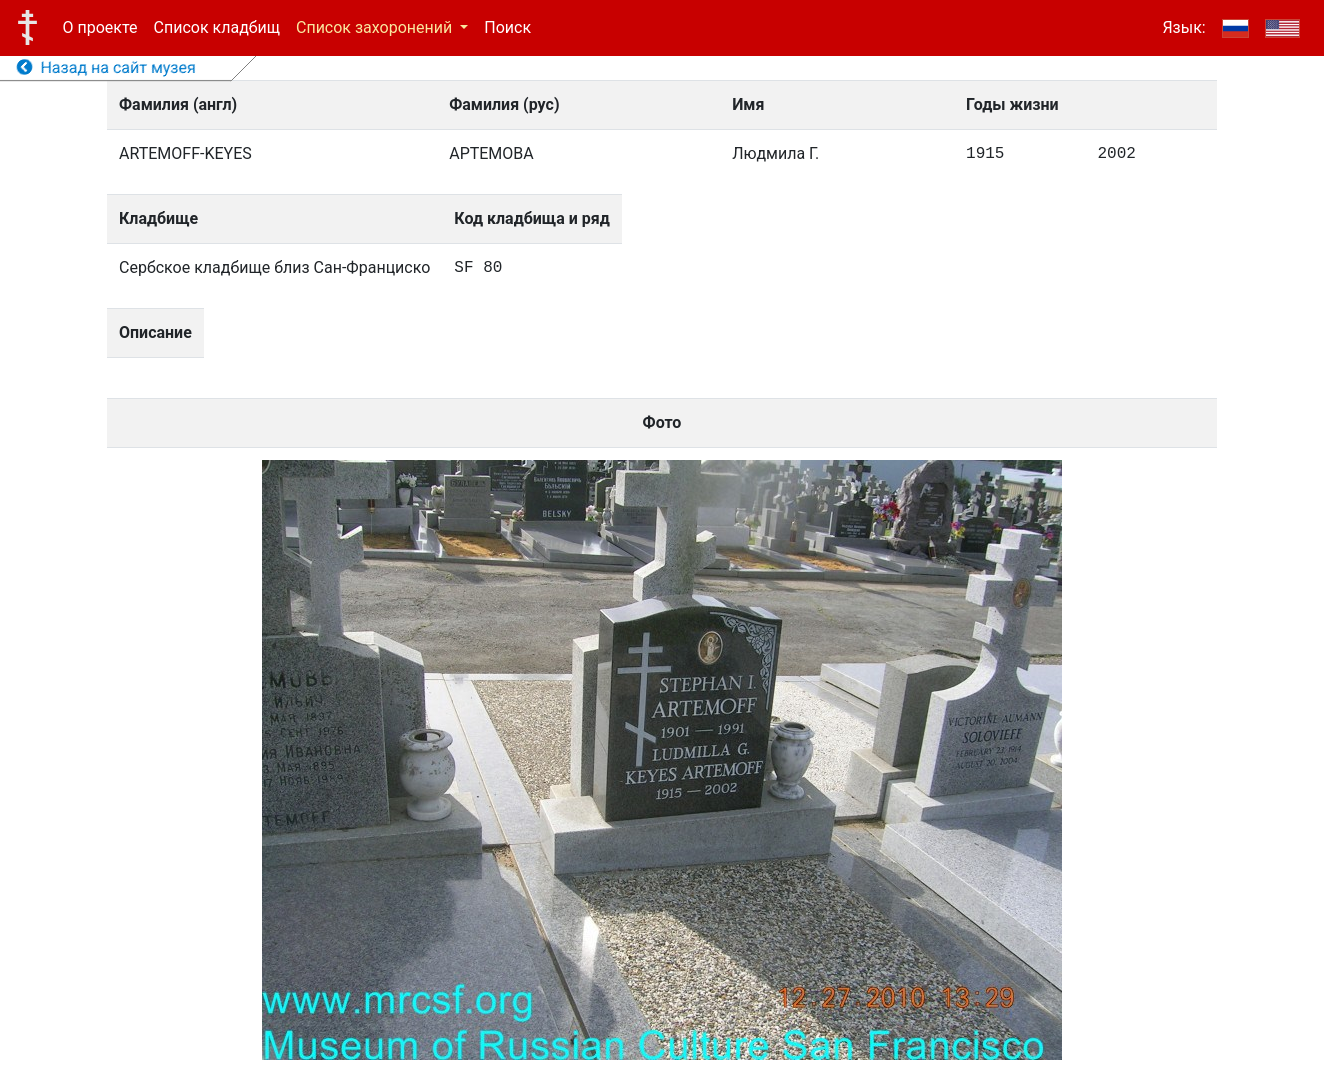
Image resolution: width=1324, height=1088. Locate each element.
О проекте (100, 27)
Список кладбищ (217, 27)
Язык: (1183, 27)
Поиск (507, 27)
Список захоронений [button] (376, 27)
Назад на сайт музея (106, 67)
